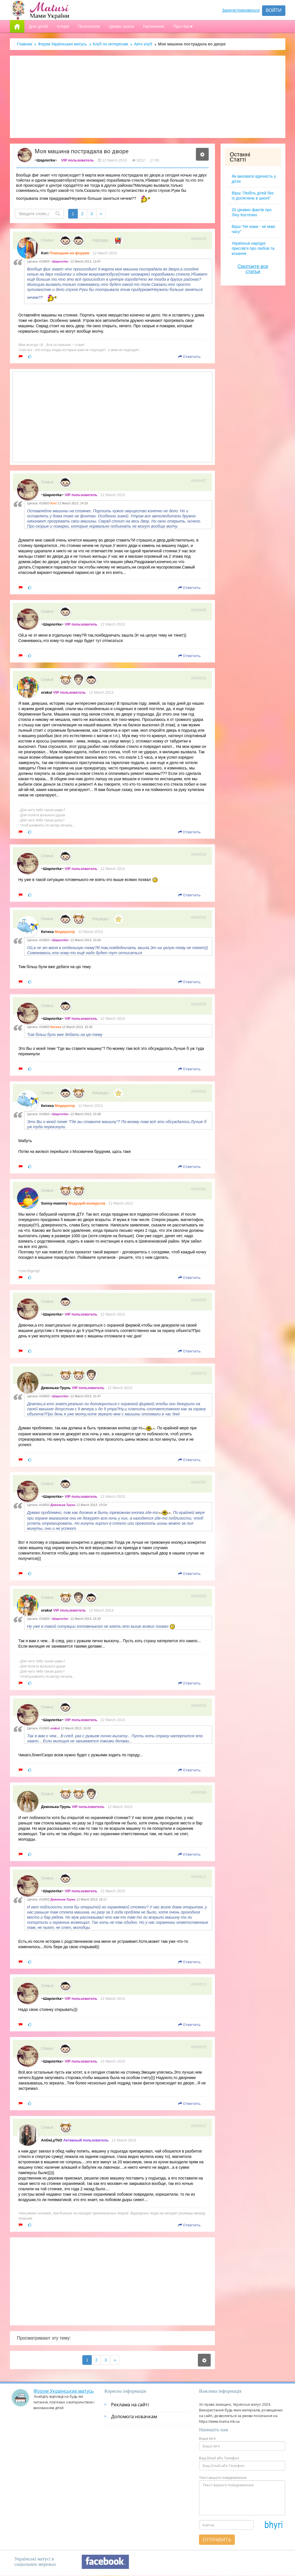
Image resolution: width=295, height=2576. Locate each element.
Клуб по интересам (110, 44)
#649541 (198, 678)
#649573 (198, 1373)
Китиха (47, 932)
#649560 (198, 1091)
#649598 (198, 1792)
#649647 (198, 2126)
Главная (24, 44)
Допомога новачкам (134, 2416)
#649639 (198, 2047)
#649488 (198, 610)
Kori (45, 253)
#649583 (198, 1596)
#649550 (198, 917)
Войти (273, 10)
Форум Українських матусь (62, 44)
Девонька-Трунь (56, 1388)
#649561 (198, 1189)
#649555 (198, 1004)
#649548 (198, 854)
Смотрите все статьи (253, 269)
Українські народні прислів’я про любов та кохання (253, 248)
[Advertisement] (147, 97)
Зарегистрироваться (241, 10)
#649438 (198, 238)
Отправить (217, 2540)
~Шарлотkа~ (46, 160)
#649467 (198, 480)
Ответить (189, 356)
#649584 (198, 1705)
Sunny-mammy (54, 1203)
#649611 (198, 1876)
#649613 (198, 1984)
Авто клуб (143, 44)
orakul (46, 692)
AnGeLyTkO (51, 2140)
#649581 (198, 1482)
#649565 (198, 1300)
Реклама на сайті (130, 2404)
